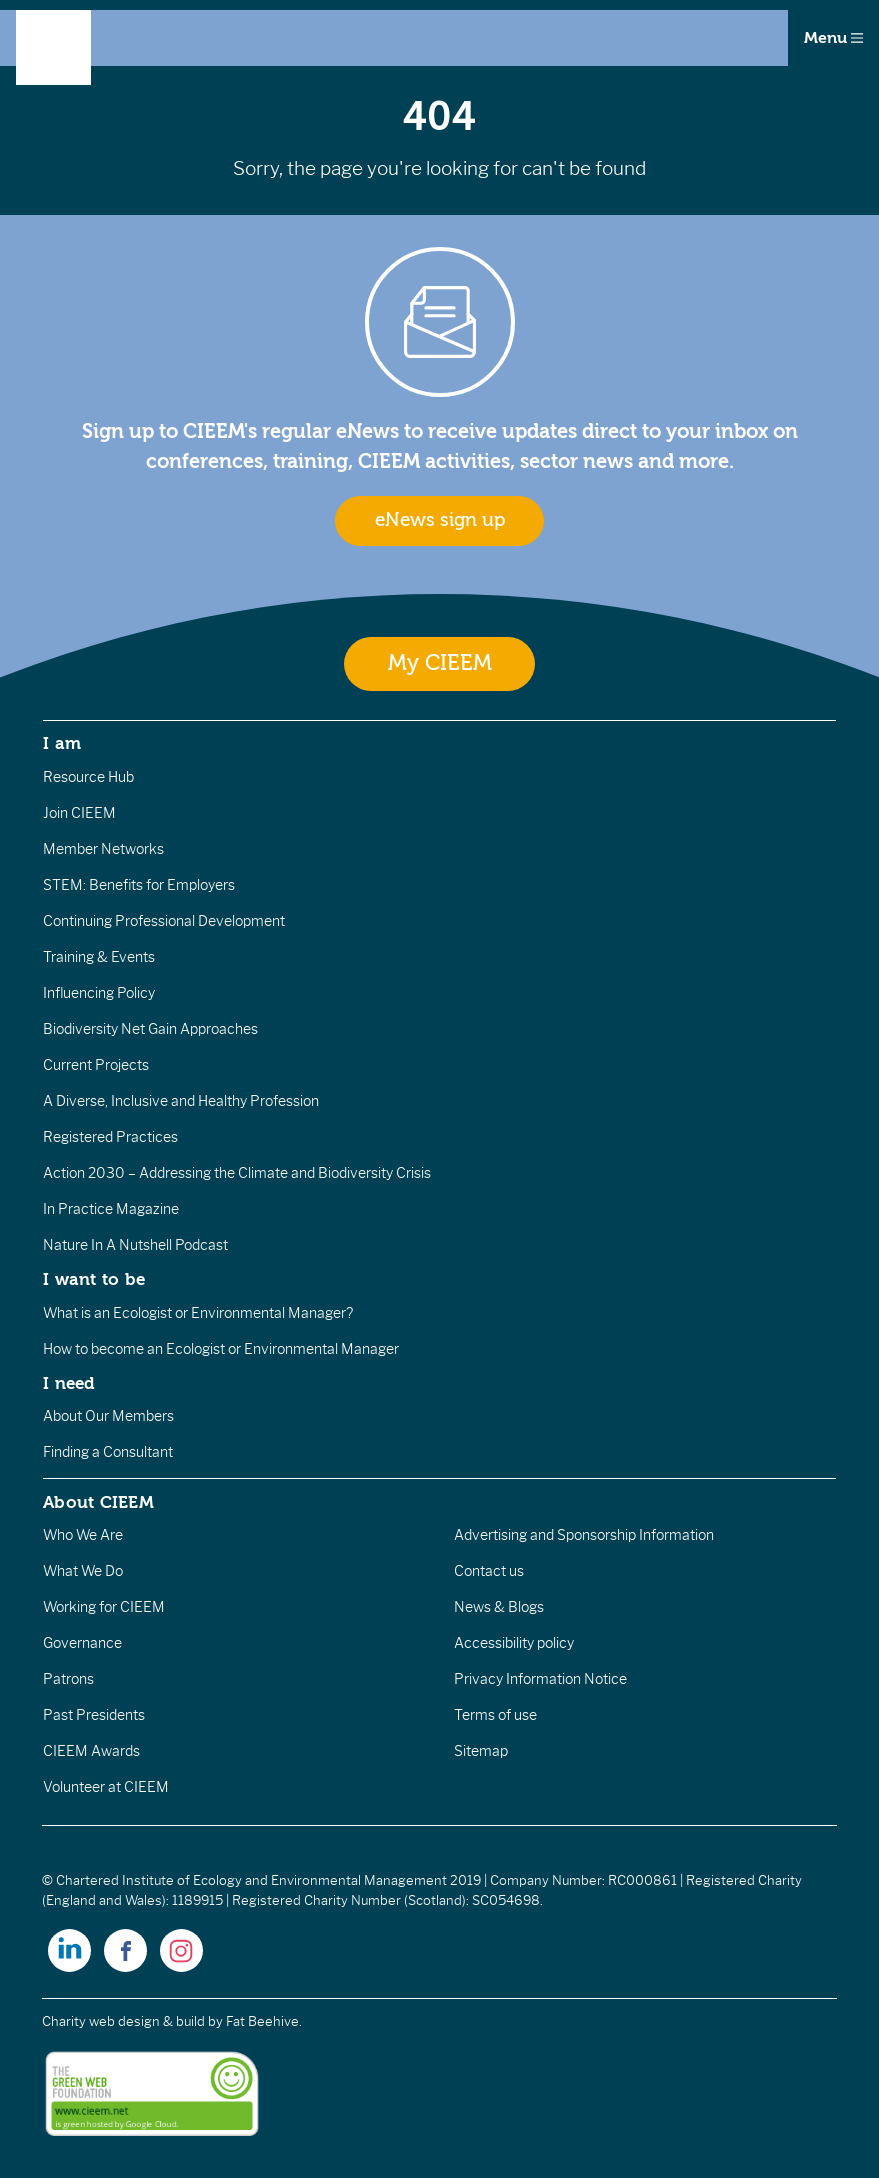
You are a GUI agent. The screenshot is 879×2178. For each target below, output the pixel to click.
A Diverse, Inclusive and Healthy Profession (181, 1101)
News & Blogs (499, 1607)
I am (62, 743)
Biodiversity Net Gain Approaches (150, 1029)
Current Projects (96, 1065)
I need (69, 1383)
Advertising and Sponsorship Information (584, 1535)
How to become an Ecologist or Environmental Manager (221, 1349)
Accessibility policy (514, 1643)
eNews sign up (440, 520)
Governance (82, 1643)
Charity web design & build (123, 2021)
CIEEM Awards (91, 1751)
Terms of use (495, 1715)
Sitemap (481, 1751)
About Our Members (108, 1416)
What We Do (83, 1571)
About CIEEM (98, 1502)
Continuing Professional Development (164, 921)
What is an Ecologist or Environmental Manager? (198, 1313)
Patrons (68, 1679)
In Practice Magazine (111, 1209)
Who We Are (83, 1535)
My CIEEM (440, 663)
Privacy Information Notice (540, 1679)
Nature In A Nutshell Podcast (135, 1245)
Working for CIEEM (104, 1607)
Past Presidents (94, 1715)
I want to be (94, 1279)
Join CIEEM (79, 813)
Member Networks (103, 849)
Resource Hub (88, 777)
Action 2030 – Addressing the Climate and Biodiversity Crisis (237, 1173)
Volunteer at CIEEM (106, 1787)
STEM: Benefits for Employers (139, 885)
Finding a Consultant (108, 1452)
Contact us (489, 1571)
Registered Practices (110, 1137)
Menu (833, 38)
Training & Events (99, 957)
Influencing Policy (99, 993)
